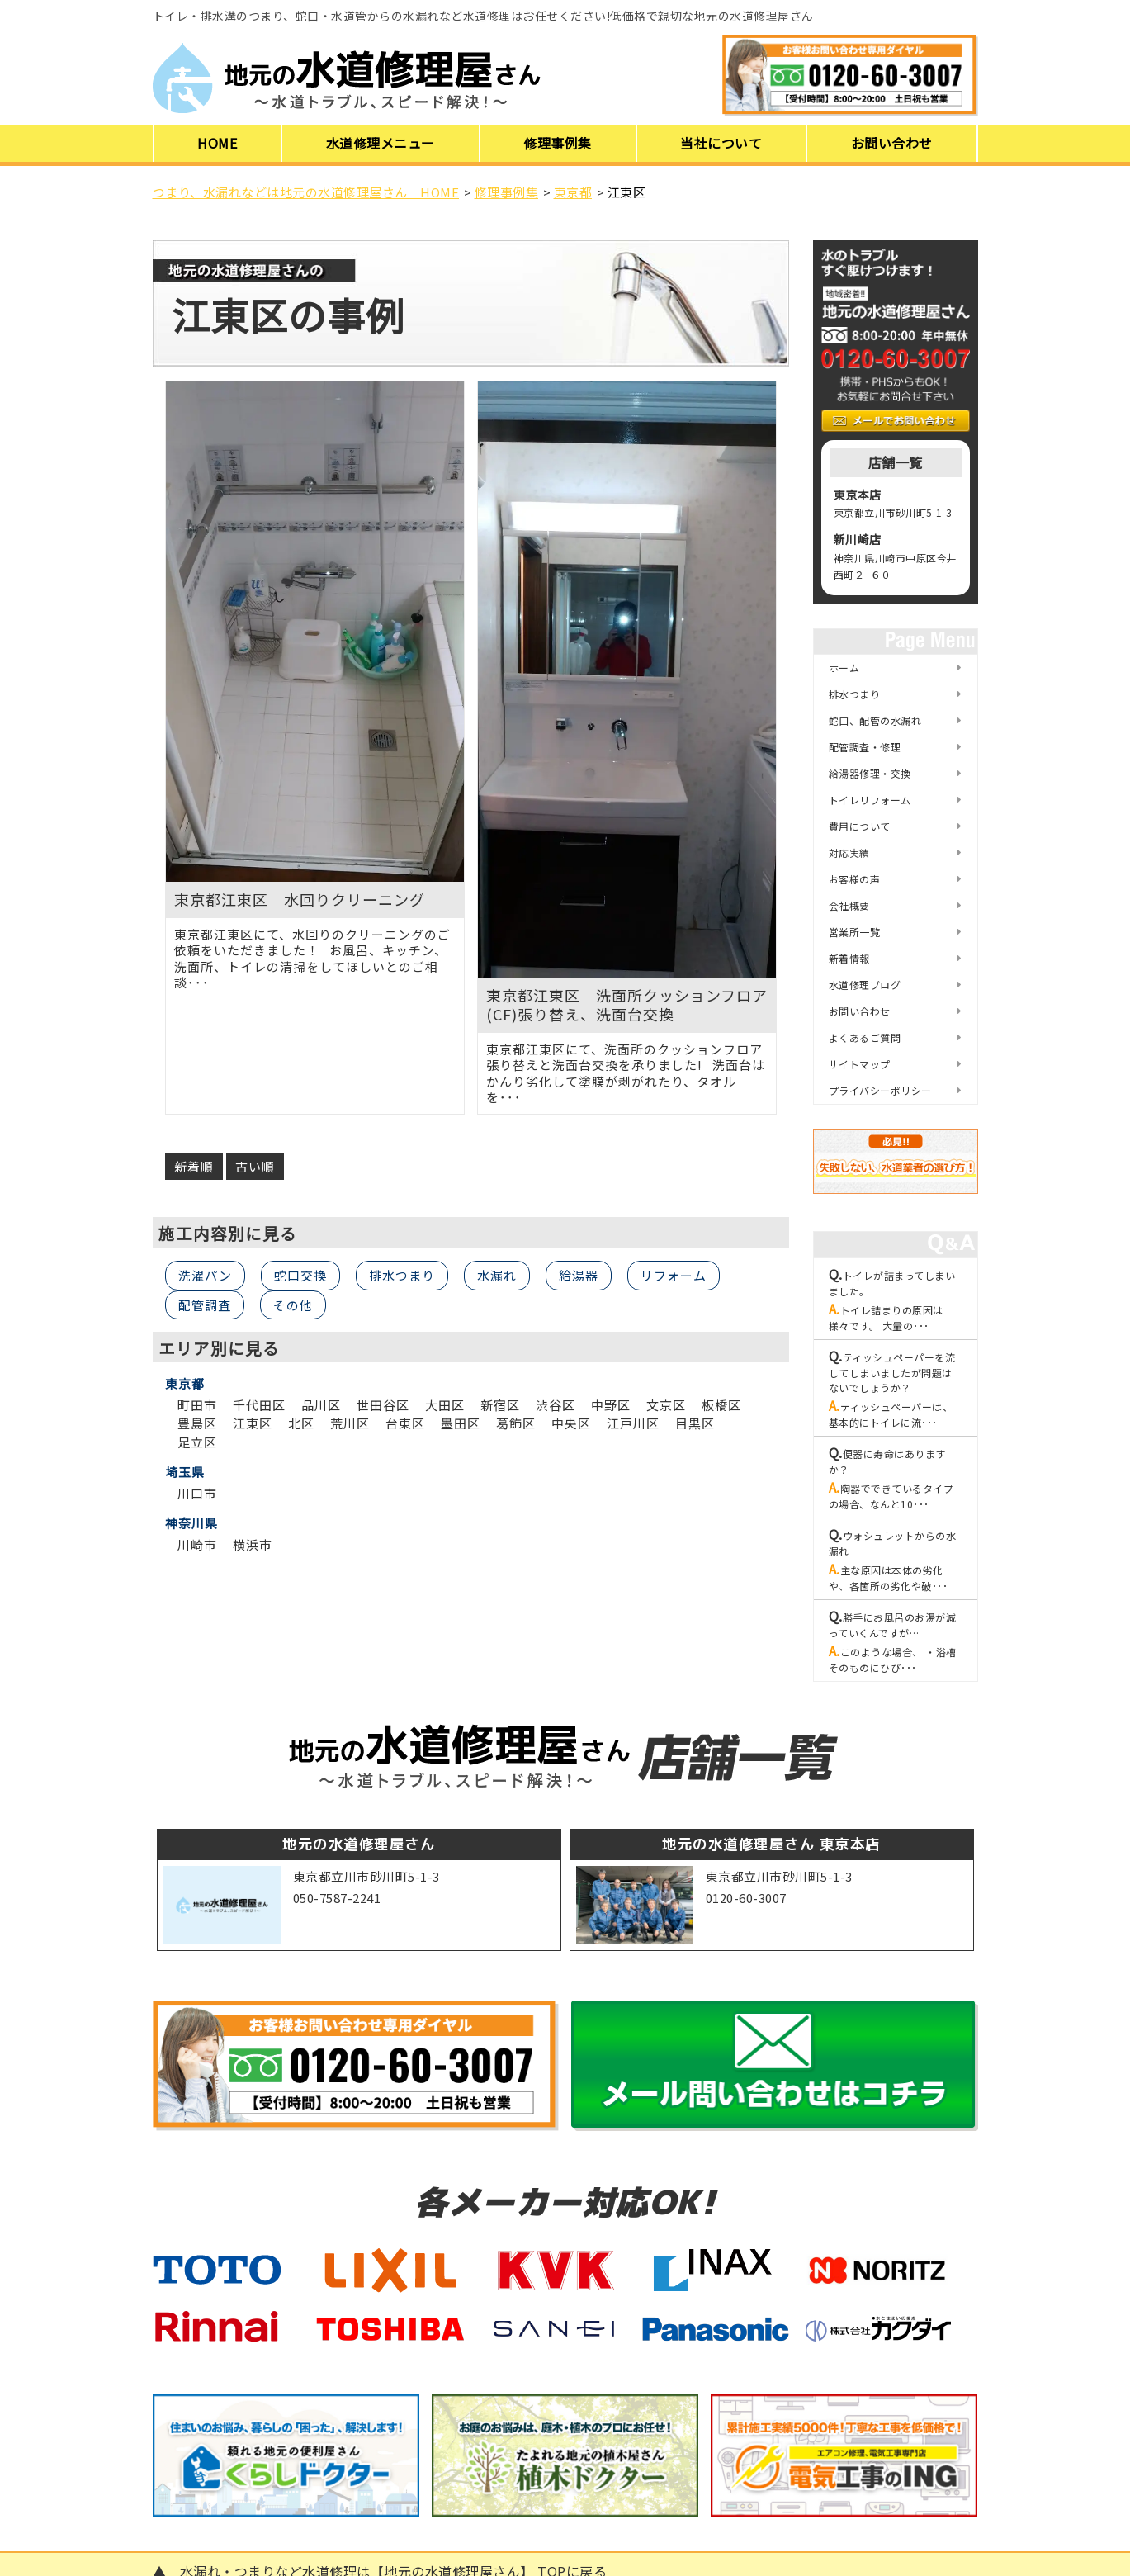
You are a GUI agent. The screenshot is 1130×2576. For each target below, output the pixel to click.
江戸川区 (633, 1423)
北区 (301, 1423)
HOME (217, 143)
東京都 (185, 1384)
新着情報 (849, 958)
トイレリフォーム (870, 800)
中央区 (571, 1423)
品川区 (321, 1404)
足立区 (197, 1442)
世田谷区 (383, 1404)
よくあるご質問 (865, 1037)
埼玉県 (185, 1472)
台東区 (405, 1423)
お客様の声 (855, 879)
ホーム (844, 668)
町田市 (197, 1404)
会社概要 (849, 905)
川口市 (197, 1493)
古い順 (255, 1166)
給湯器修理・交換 (870, 773)
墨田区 (460, 1423)
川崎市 (197, 1544)
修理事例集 (557, 143)
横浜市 (252, 1544)
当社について (721, 143)
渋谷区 (555, 1404)
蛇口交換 (300, 1275)
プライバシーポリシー (880, 1090)
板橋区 (721, 1404)
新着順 (194, 1166)
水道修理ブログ (865, 985)
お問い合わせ (892, 143)
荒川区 (350, 1423)
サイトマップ (860, 1064)
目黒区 (695, 1423)
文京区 (666, 1404)
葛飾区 (516, 1423)
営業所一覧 (855, 932)
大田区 (445, 1404)
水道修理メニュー (380, 143)
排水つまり (402, 1275)
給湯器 (578, 1275)
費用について (860, 826)
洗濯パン (205, 1275)
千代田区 (259, 1404)
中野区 (611, 1404)
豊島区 (197, 1423)
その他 (293, 1305)
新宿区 (500, 1404)
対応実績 (849, 852)
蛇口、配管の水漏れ (875, 720)
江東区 (252, 1423)
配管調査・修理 (865, 747)
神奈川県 (191, 1523)
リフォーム (674, 1275)
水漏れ (497, 1275)
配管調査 (204, 1305)
